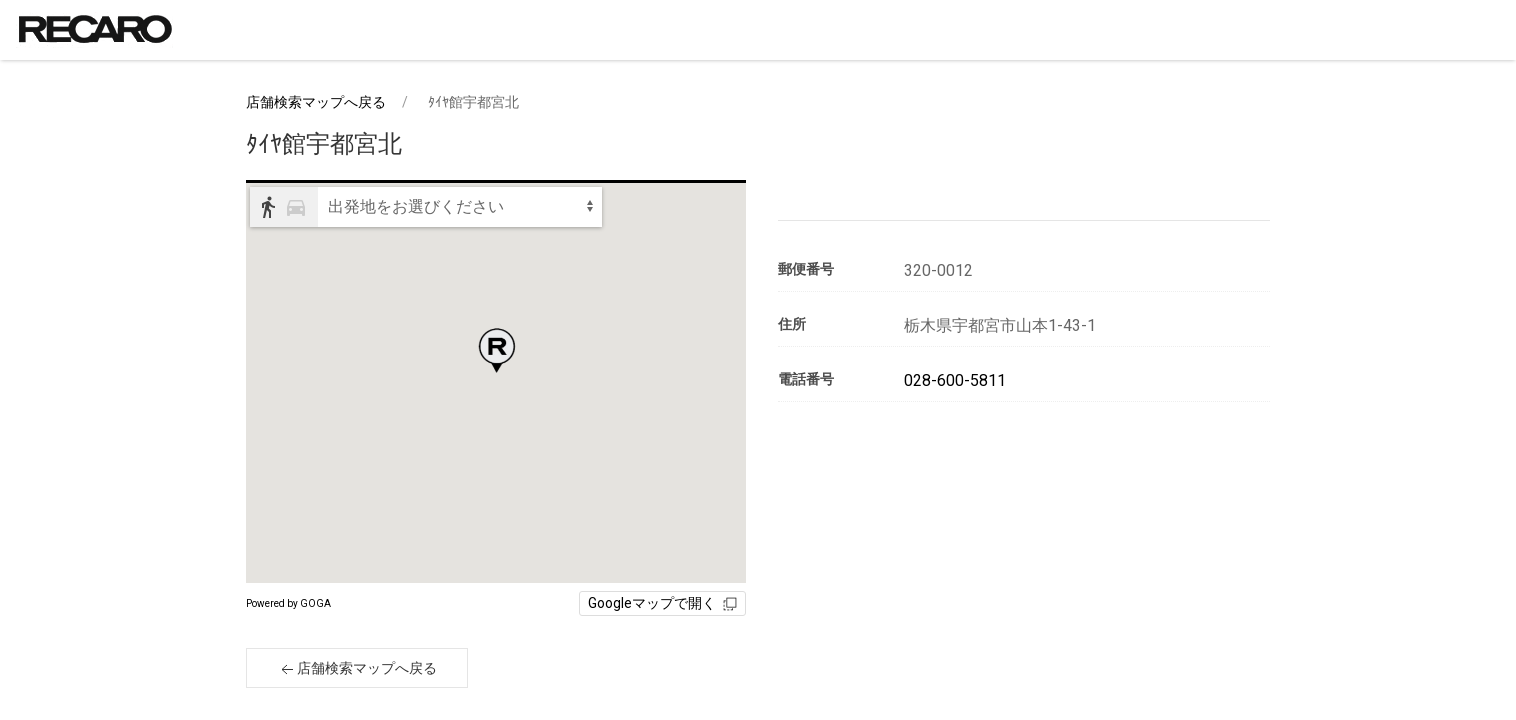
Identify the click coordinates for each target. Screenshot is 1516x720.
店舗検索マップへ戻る (316, 102)
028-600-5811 (955, 380)
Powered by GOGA (288, 603)
